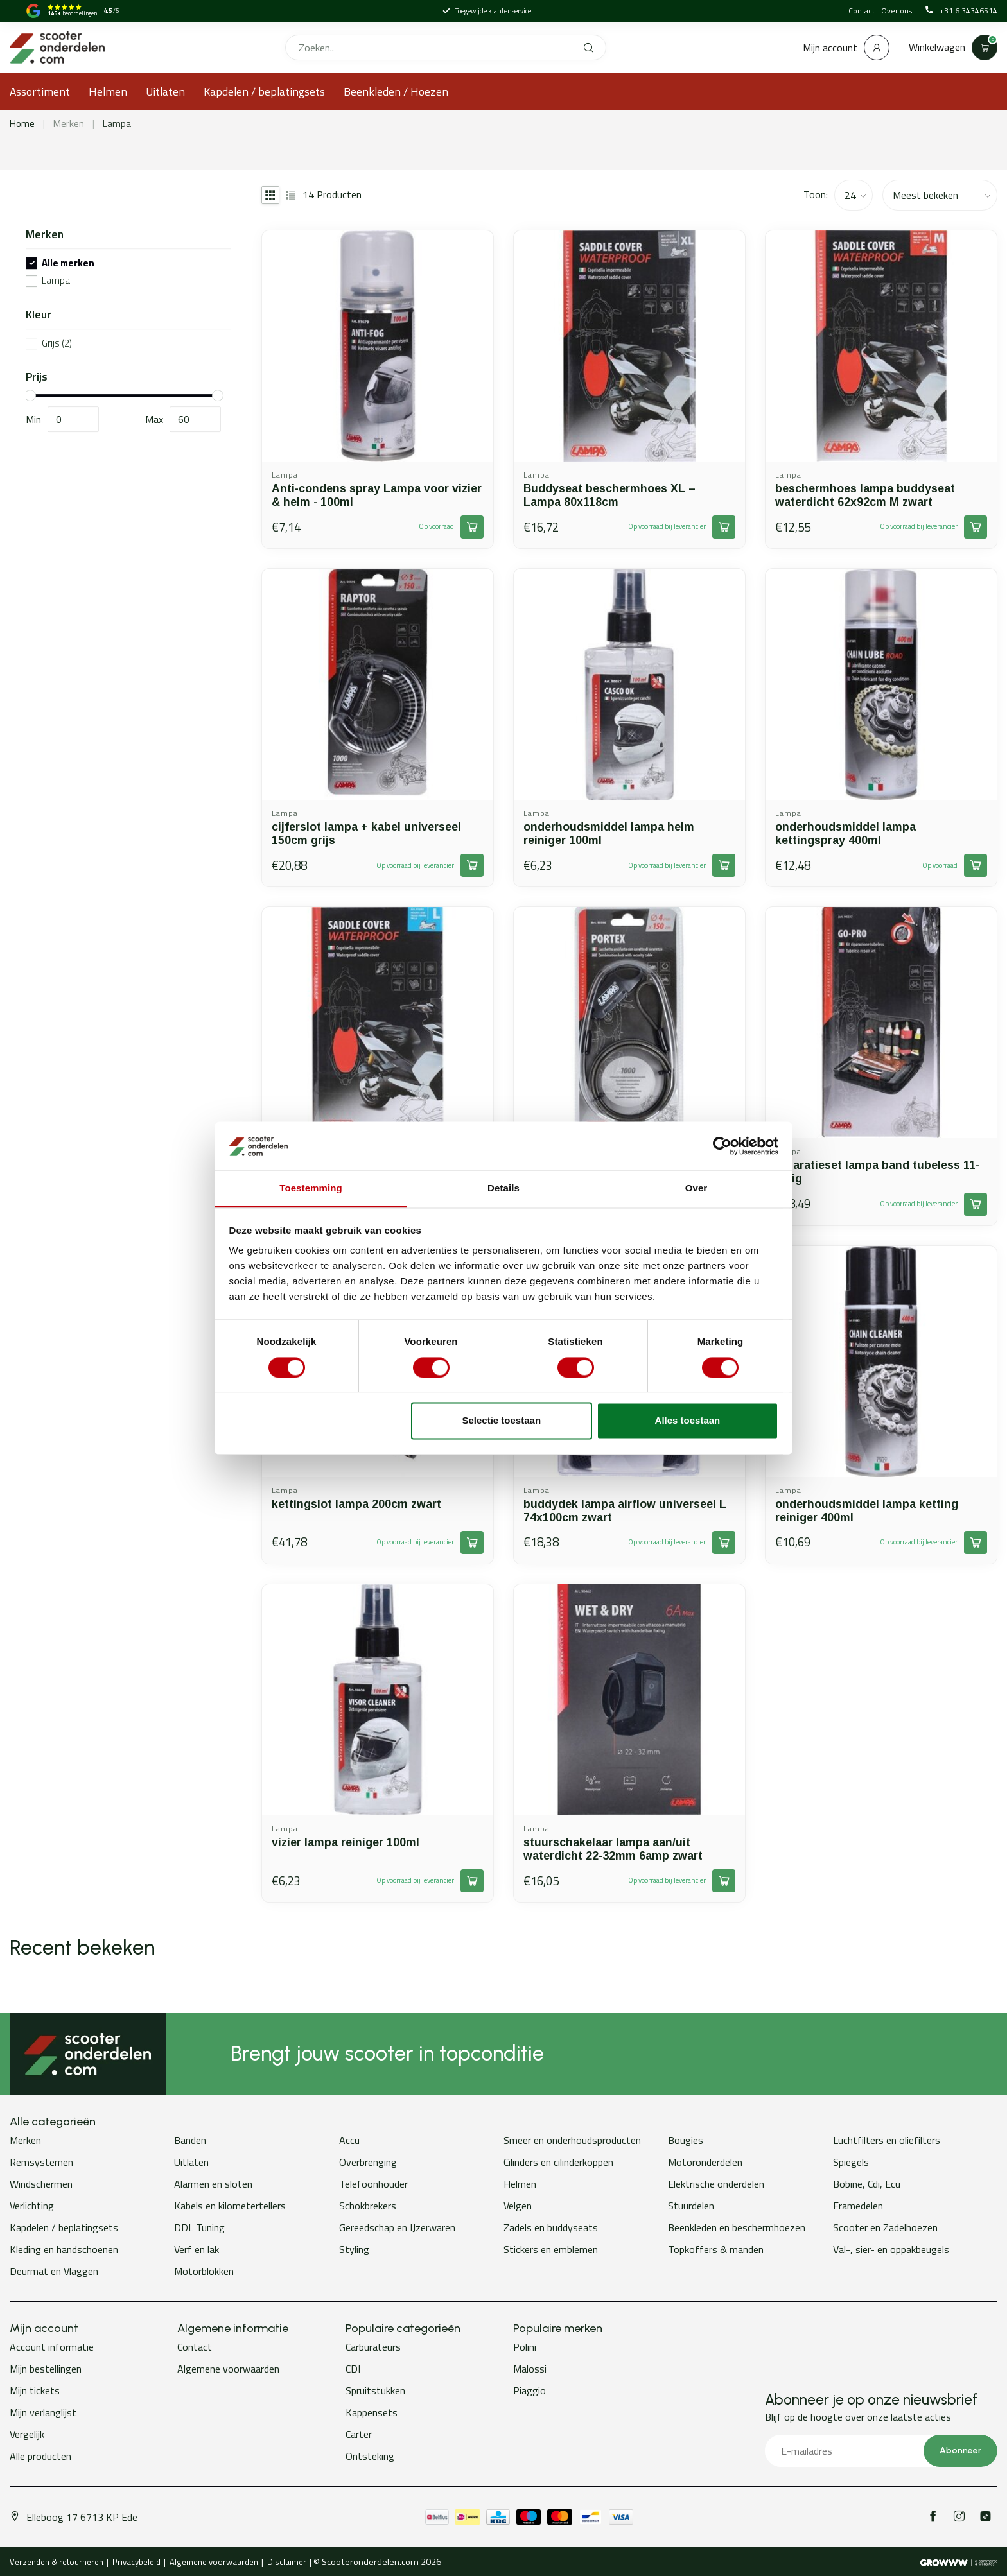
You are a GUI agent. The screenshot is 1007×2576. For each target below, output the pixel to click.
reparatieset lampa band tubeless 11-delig (877, 1172)
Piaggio (529, 2390)
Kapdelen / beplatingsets (264, 91)
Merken (68, 123)
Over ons (897, 10)
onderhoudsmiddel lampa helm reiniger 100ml (608, 833)
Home (22, 123)
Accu (349, 2140)
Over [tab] (696, 1188)
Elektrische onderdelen (716, 2183)
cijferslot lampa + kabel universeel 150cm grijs (366, 833)
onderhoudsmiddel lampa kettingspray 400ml (845, 833)
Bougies (685, 2140)
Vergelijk (27, 2434)
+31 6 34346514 (961, 11)
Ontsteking (370, 2456)
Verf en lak (196, 2249)
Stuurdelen (691, 2205)
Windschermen (41, 2183)
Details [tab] (503, 1188)
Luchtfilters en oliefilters (886, 2140)
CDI (353, 2368)
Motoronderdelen (705, 2162)
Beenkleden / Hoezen (396, 91)
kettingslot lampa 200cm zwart (356, 1504)
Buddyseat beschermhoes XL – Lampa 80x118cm (609, 495)
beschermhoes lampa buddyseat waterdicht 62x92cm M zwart (865, 495)
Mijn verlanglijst (43, 2412)
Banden (190, 2140)
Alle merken (68, 263)
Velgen (518, 2205)
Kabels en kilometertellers (230, 2205)
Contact (861, 10)
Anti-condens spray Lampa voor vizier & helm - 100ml (377, 495)
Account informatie (52, 2347)
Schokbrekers (367, 2205)
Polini (524, 2347)
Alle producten (40, 2456)
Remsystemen (41, 2162)
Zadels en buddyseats (551, 2227)
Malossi (530, 2368)
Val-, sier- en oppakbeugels (891, 2249)
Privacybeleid (136, 2561)
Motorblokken (204, 2271)
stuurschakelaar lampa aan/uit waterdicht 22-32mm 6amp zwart (613, 1849)
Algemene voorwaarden (228, 2368)
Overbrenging (368, 2162)
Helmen (108, 91)
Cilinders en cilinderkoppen (558, 2162)
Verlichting (32, 2205)
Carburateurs (373, 2347)
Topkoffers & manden (716, 2249)
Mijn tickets (35, 2390)
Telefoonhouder (373, 2183)
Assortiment (40, 91)
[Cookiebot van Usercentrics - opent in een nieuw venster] (722, 1145)
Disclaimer (286, 2561)
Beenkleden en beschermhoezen (736, 2227)
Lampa (117, 123)
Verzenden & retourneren (56, 2561)
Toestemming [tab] (310, 1188)
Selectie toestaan (501, 1420)
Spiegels (851, 2162)
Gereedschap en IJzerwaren (397, 2227)
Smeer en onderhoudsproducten (572, 2140)
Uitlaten (165, 91)
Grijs (57, 343)
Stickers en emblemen (551, 2249)
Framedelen (858, 2205)
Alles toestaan (688, 1420)
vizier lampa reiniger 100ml (345, 1842)
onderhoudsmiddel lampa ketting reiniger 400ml (866, 1511)
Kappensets (372, 2412)
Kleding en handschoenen (64, 2249)
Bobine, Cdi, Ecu (866, 2183)
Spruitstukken (375, 2390)
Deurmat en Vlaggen (54, 2271)
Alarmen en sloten (213, 2183)
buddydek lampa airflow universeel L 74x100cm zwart (624, 1511)
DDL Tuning (199, 2227)
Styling (354, 2249)
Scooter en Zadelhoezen (885, 2227)
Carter (359, 2434)
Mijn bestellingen (46, 2368)
